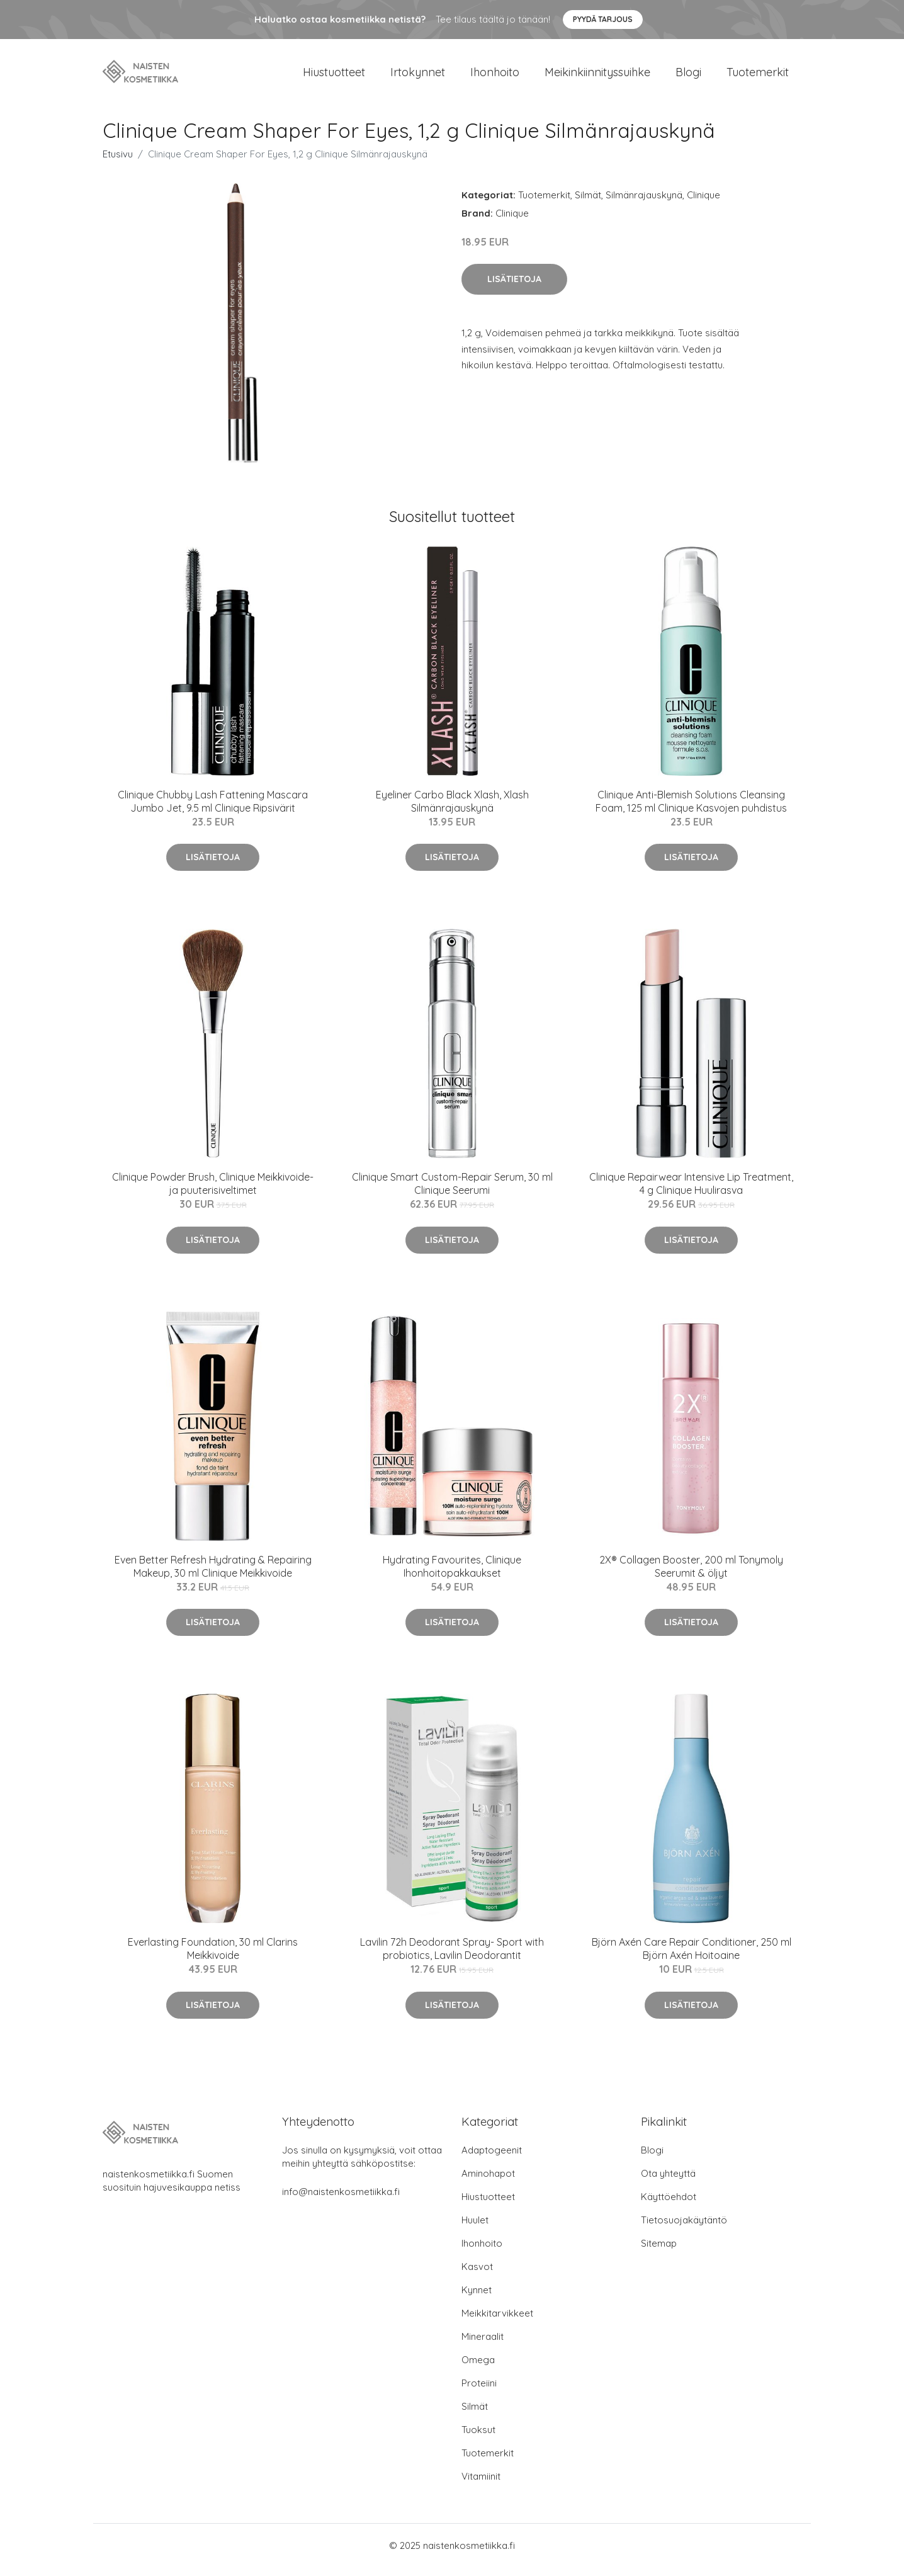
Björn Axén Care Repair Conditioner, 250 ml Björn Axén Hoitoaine (691, 1957)
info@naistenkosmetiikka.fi (341, 2200)
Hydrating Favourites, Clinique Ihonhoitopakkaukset (452, 1575)
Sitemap (659, 2252)
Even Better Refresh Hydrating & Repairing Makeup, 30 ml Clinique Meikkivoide (213, 1575)
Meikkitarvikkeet (497, 2322)
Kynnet (476, 2299)
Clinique (703, 204)
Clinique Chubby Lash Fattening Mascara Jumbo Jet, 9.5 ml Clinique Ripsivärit (213, 810)
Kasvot (477, 2275)
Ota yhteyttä (668, 2182)
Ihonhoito (494, 76)
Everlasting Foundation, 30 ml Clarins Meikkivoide (213, 1957)
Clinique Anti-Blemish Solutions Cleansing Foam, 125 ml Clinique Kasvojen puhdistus (691, 810)
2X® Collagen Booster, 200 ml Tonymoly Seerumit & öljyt (691, 1575)
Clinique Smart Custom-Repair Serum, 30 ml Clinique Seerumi (452, 1192)
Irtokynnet (417, 76)
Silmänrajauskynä (644, 204)
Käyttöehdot (668, 2205)
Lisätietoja (514, 287)
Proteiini (479, 2392)
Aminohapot (488, 2182)
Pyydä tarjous (603, 19)
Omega (478, 2369)
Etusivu (118, 163)
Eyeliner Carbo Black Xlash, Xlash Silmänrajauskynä (452, 810)
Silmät (588, 204)
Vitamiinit (480, 2485)
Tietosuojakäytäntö (684, 2229)
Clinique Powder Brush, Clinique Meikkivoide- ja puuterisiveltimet (213, 1192)
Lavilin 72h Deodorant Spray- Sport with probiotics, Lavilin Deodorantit (452, 1957)
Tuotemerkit (757, 76)
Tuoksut (478, 2438)
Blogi (688, 76)
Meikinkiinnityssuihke (597, 76)
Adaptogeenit (491, 2159)
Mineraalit (482, 2345)
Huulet (475, 2229)
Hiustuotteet (334, 76)
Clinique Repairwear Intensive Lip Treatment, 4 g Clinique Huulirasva (691, 1192)
